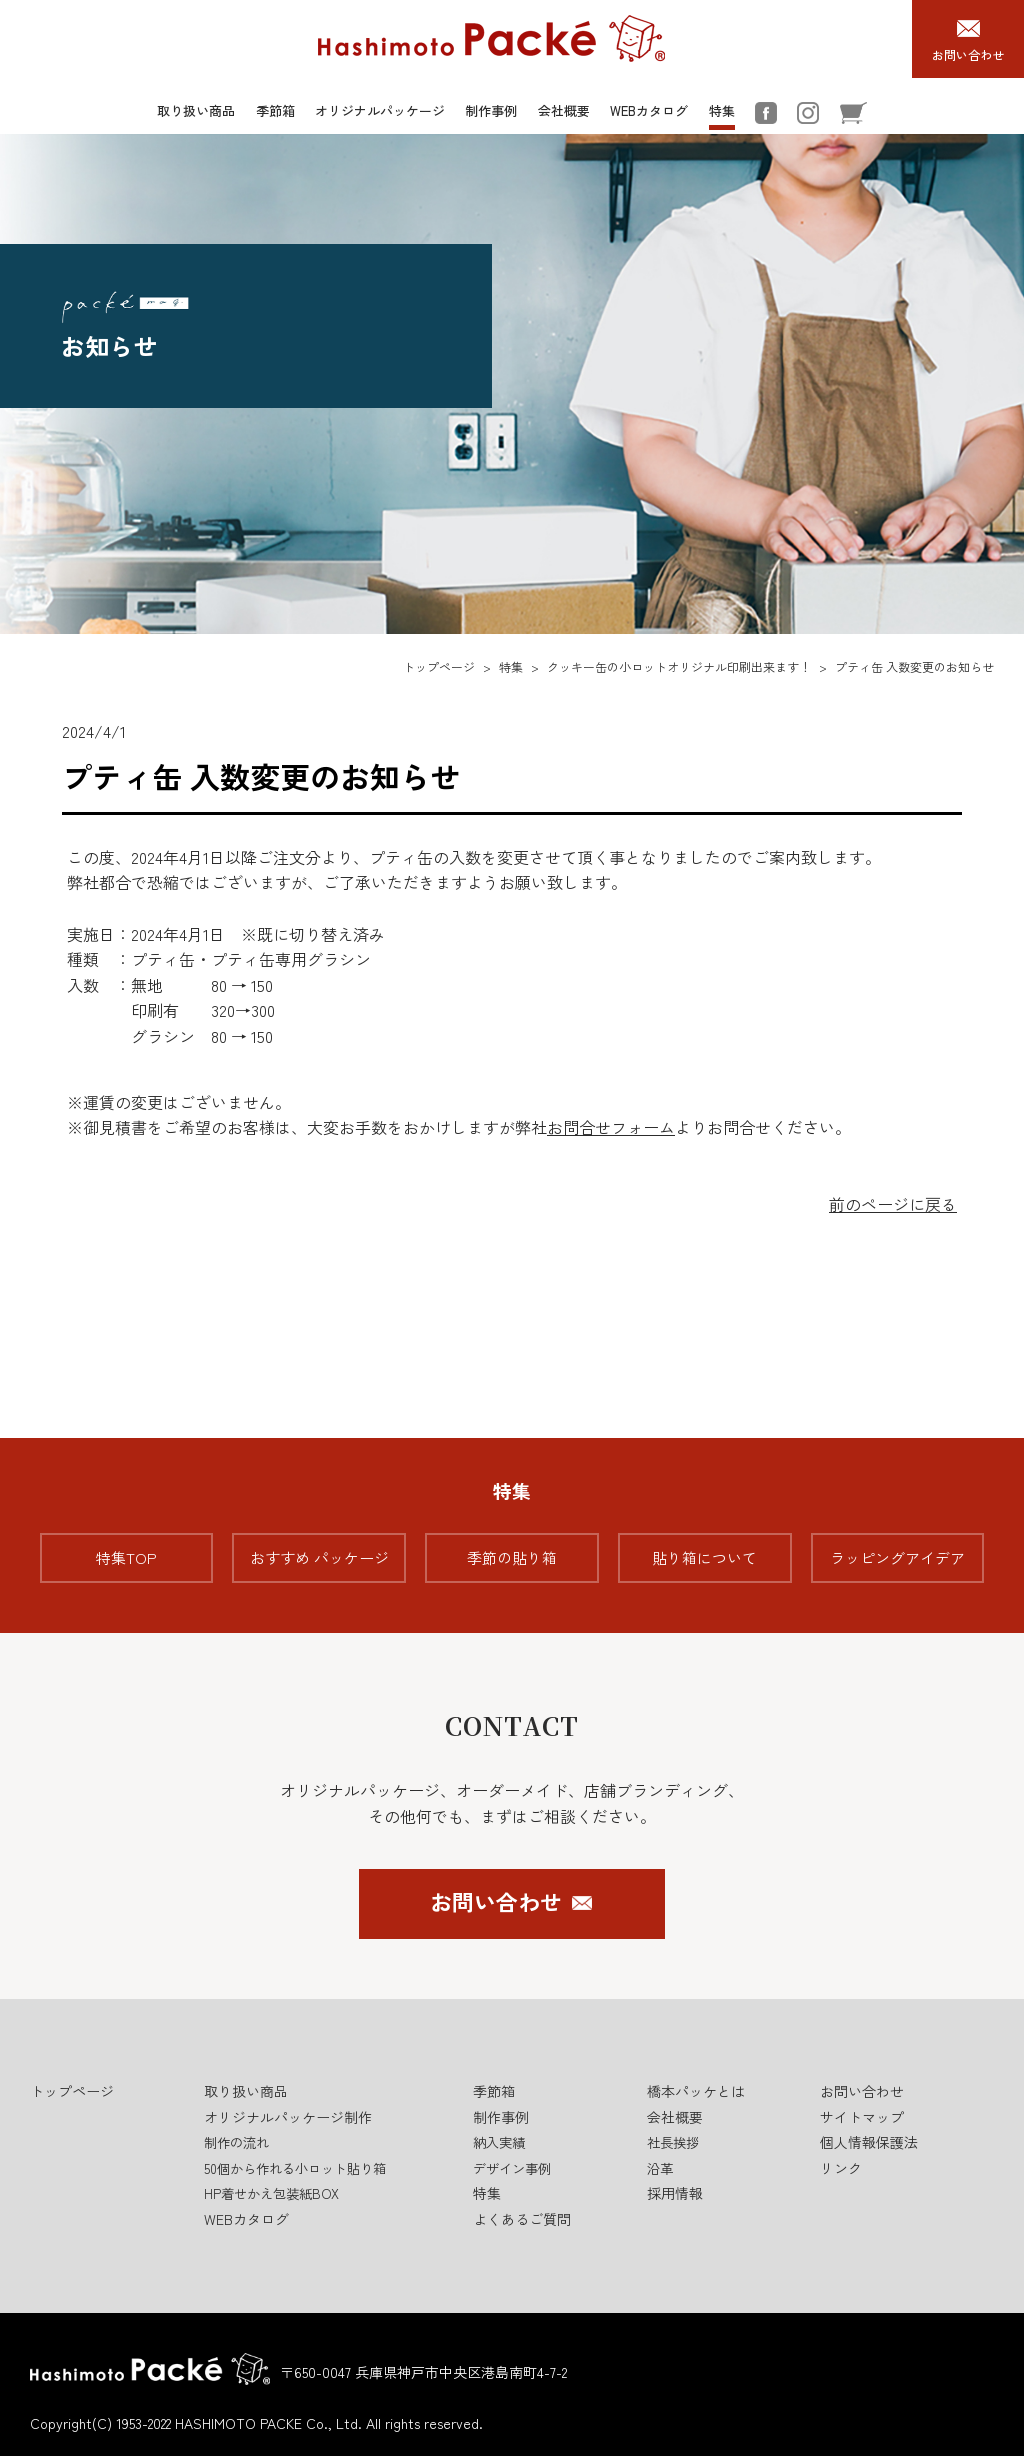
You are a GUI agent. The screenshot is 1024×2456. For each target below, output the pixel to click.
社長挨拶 (673, 2142)
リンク (841, 2168)
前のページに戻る (893, 1204)
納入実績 (499, 2142)
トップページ (439, 666)
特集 (722, 110)
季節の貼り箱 (512, 1557)
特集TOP (126, 1557)
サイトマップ (862, 2117)
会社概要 (564, 110)
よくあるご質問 (522, 2219)
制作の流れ (236, 2142)
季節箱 (275, 110)
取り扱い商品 (196, 110)
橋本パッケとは (696, 2091)
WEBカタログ (649, 110)
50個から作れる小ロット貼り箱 (295, 2168)
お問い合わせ (496, 1901)
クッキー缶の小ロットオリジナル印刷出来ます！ (679, 666)
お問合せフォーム (611, 1127)
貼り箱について (704, 1557)
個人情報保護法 (869, 2142)
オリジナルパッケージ (380, 110)
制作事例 (491, 110)
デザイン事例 (512, 2168)
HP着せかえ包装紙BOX (271, 2193)
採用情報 (675, 2193)
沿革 (660, 2168)
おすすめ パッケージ (319, 1557)
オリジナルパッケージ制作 (288, 2117)
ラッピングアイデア (897, 1557)
